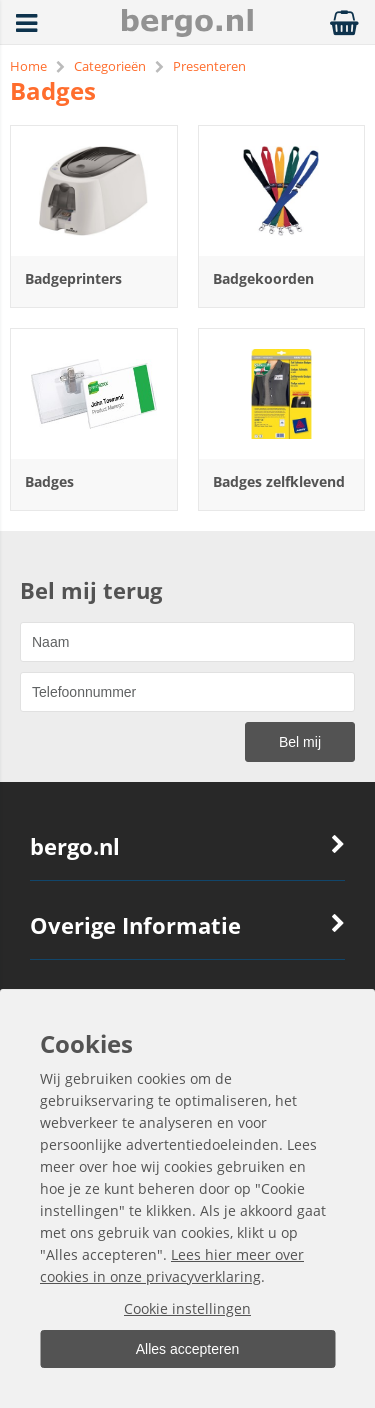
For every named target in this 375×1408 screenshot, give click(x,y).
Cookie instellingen (187, 1308)
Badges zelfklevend (279, 481)
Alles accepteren (188, 1349)
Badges (49, 481)
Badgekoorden (263, 278)
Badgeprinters (73, 278)
